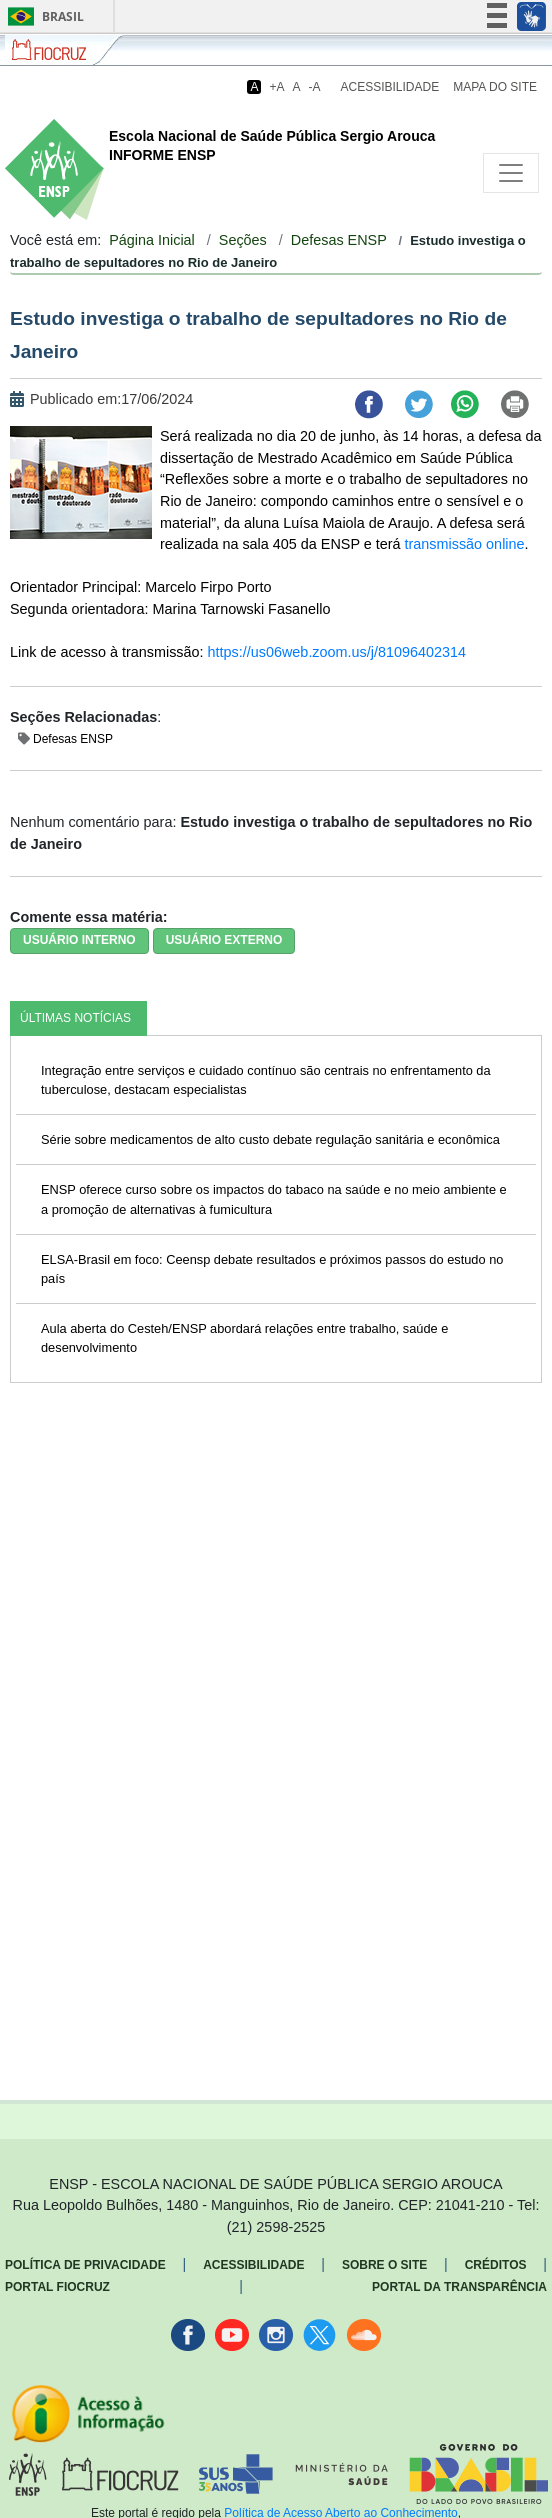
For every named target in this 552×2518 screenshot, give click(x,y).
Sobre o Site (384, 2265)
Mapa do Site (495, 87)
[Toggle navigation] (511, 173)
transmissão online (465, 544)
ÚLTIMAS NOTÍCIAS (75, 1018)
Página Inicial (152, 240)
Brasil (42, 16)
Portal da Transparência (459, 2287)
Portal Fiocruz (57, 2287)
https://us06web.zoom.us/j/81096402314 (337, 652)
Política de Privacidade (85, 2265)
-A (315, 87)
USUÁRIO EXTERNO (224, 940)
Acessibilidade (390, 87)
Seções (243, 240)
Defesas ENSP (339, 240)
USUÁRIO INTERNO (79, 940)
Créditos (496, 2265)
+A (276, 87)
